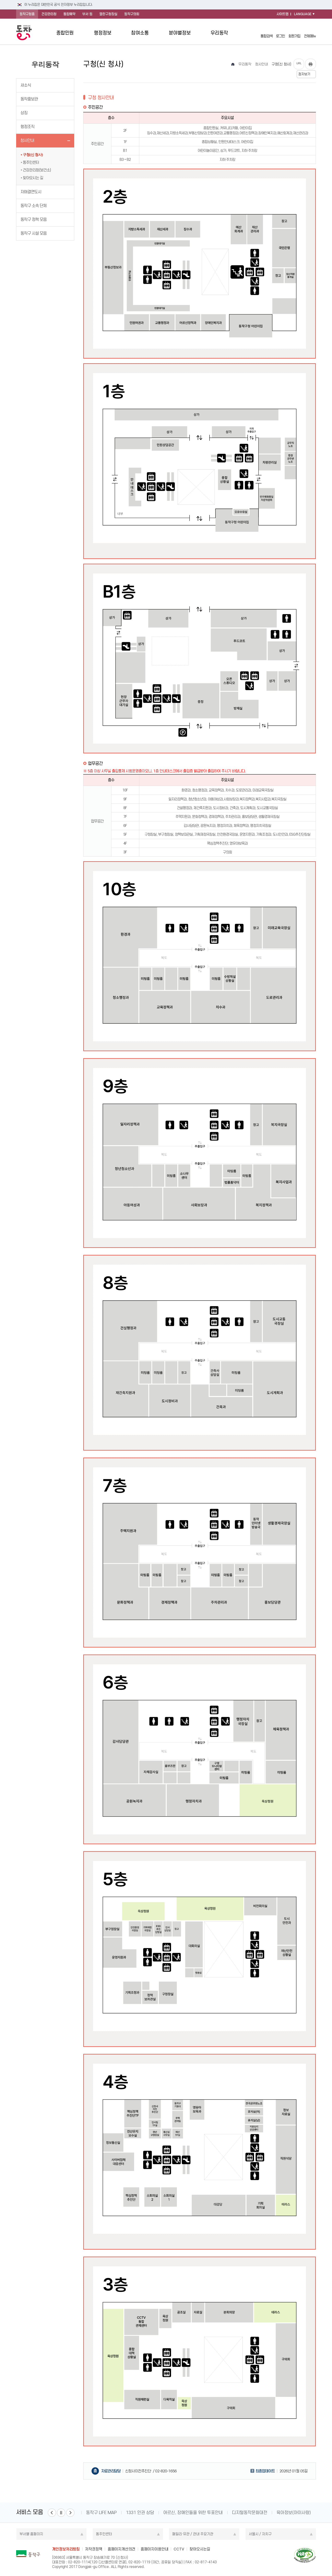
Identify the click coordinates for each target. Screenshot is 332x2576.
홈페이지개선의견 (121, 2549)
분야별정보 (180, 33)
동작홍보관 (29, 99)
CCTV (179, 2549)
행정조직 (27, 126)
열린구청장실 (108, 14)
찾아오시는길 (200, 2549)
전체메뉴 (310, 32)
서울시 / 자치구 (260, 2534)
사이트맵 (282, 14)
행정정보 (102, 33)
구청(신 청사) (33, 155)
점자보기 (304, 74)
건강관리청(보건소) (37, 170)
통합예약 (69, 14)
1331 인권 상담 (140, 2512)
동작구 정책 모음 (34, 219)
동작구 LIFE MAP (101, 2512)
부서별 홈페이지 (31, 2534)
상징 (24, 112)
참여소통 (140, 33)
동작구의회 (131, 14)
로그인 (280, 32)
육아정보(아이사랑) (293, 2512)
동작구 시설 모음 (34, 233)
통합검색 (267, 32)
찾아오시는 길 (33, 178)
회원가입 (294, 32)
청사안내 (27, 140)
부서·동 (87, 14)
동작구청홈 (27, 14)
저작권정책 (93, 2549)
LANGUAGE (302, 14)
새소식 (26, 85)
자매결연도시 (31, 191)
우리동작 (219, 33)
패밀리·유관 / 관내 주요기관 (192, 2534)
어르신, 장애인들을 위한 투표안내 (193, 2512)
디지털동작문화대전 (249, 2512)
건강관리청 (49, 14)
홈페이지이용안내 (154, 2549)
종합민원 (65, 33)
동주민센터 (31, 162)
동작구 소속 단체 (34, 205)
